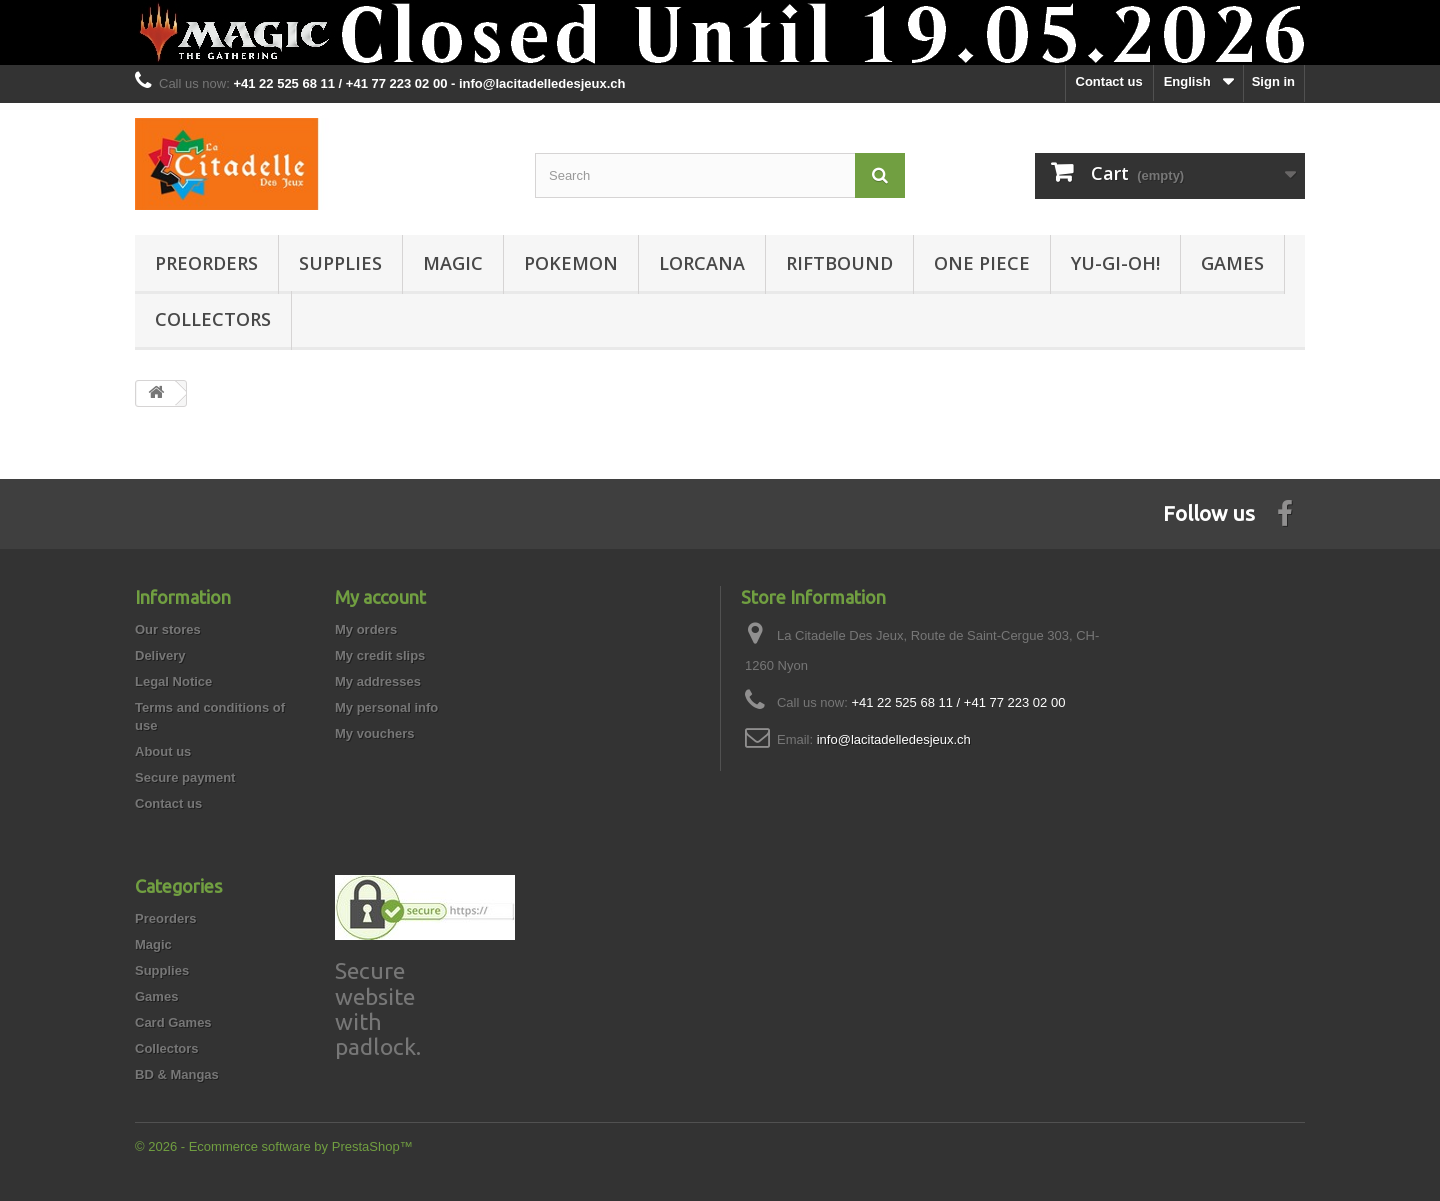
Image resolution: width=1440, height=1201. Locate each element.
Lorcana (702, 263)
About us (163, 751)
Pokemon (571, 263)
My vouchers (374, 733)
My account (380, 597)
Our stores (168, 629)
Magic (453, 263)
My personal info (386, 707)
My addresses (378, 681)
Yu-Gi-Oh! (1115, 263)
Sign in (1273, 81)
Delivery (160, 655)
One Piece (982, 263)
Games (1232, 263)
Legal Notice (173, 681)
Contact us (1109, 81)
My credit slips (380, 655)
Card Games (173, 1022)
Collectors (213, 319)
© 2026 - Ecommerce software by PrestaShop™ (274, 1146)
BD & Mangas (177, 1074)
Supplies (340, 263)
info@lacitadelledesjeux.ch (894, 739)
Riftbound (839, 263)
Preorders (206, 263)
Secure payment (185, 777)
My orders (366, 629)
